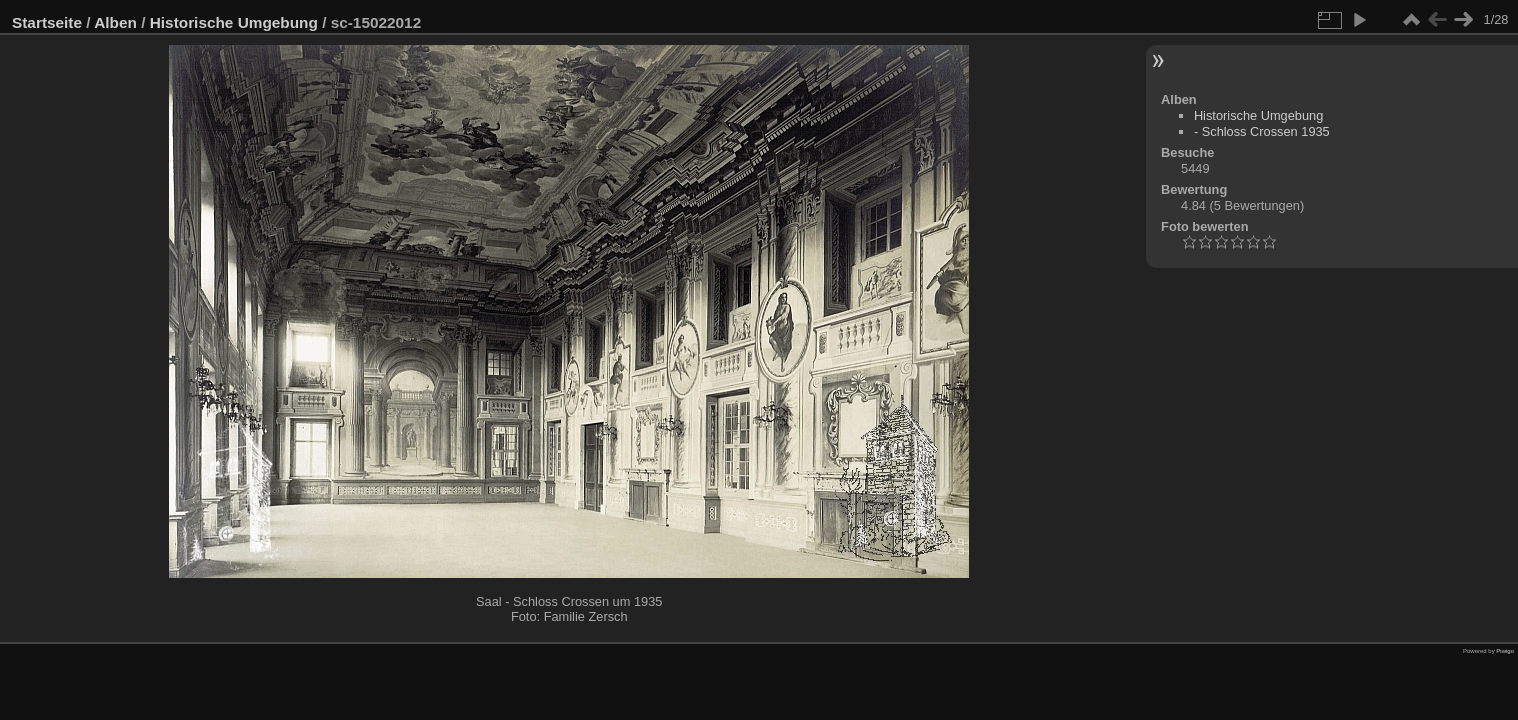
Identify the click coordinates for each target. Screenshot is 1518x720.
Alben (115, 22)
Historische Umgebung (234, 22)
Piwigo (1505, 651)
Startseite (47, 22)
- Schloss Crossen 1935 (1262, 131)
